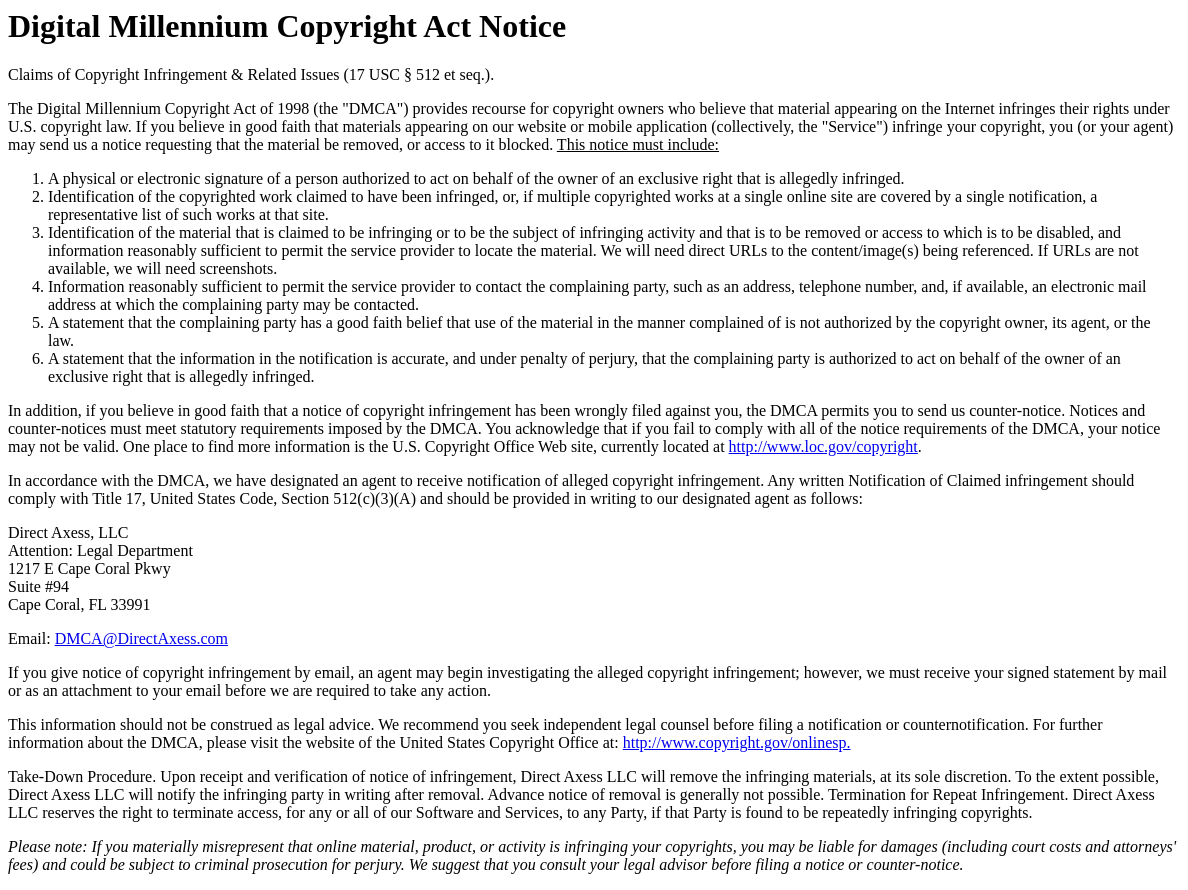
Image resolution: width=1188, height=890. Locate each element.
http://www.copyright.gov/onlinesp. (737, 742)
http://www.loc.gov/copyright (823, 446)
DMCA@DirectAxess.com (141, 638)
